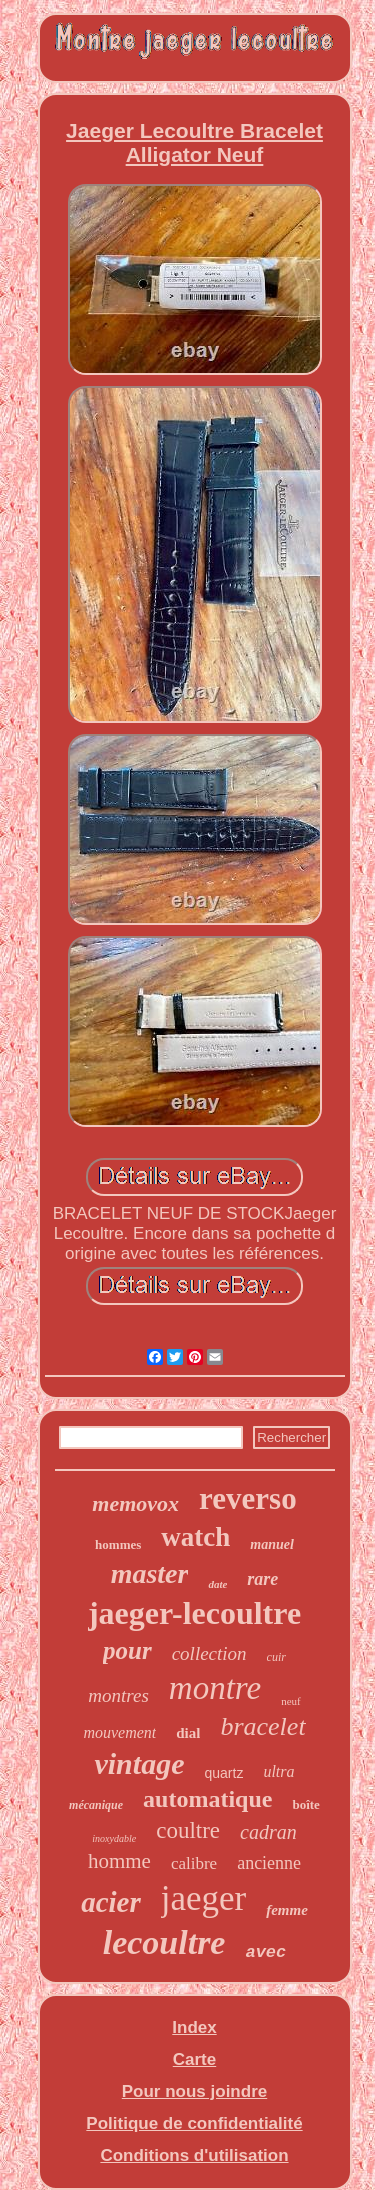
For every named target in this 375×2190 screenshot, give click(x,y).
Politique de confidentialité (194, 2123)
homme (119, 1861)
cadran (268, 1832)
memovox (135, 1503)
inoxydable (114, 1838)
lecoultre (164, 1942)
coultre (188, 1830)
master (150, 1573)
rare (262, 1579)
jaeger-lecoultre (194, 1613)
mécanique (96, 1805)
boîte (305, 1804)
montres (118, 1695)
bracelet (262, 1726)
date (217, 1584)
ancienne (269, 1863)
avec (265, 1952)
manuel (272, 1544)
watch (195, 1537)
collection (209, 1653)
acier (111, 1902)
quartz (223, 1773)
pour (127, 1650)
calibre (194, 1863)
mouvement (119, 1732)
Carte (194, 2059)
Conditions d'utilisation (194, 2155)
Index (194, 2027)
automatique (207, 1799)
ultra (278, 1771)
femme (287, 1910)
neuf (291, 1701)
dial (188, 1733)
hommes (118, 1544)
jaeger (203, 1898)
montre (215, 1688)
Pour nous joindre (194, 2091)
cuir (276, 1657)
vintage (139, 1763)
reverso (248, 1498)
